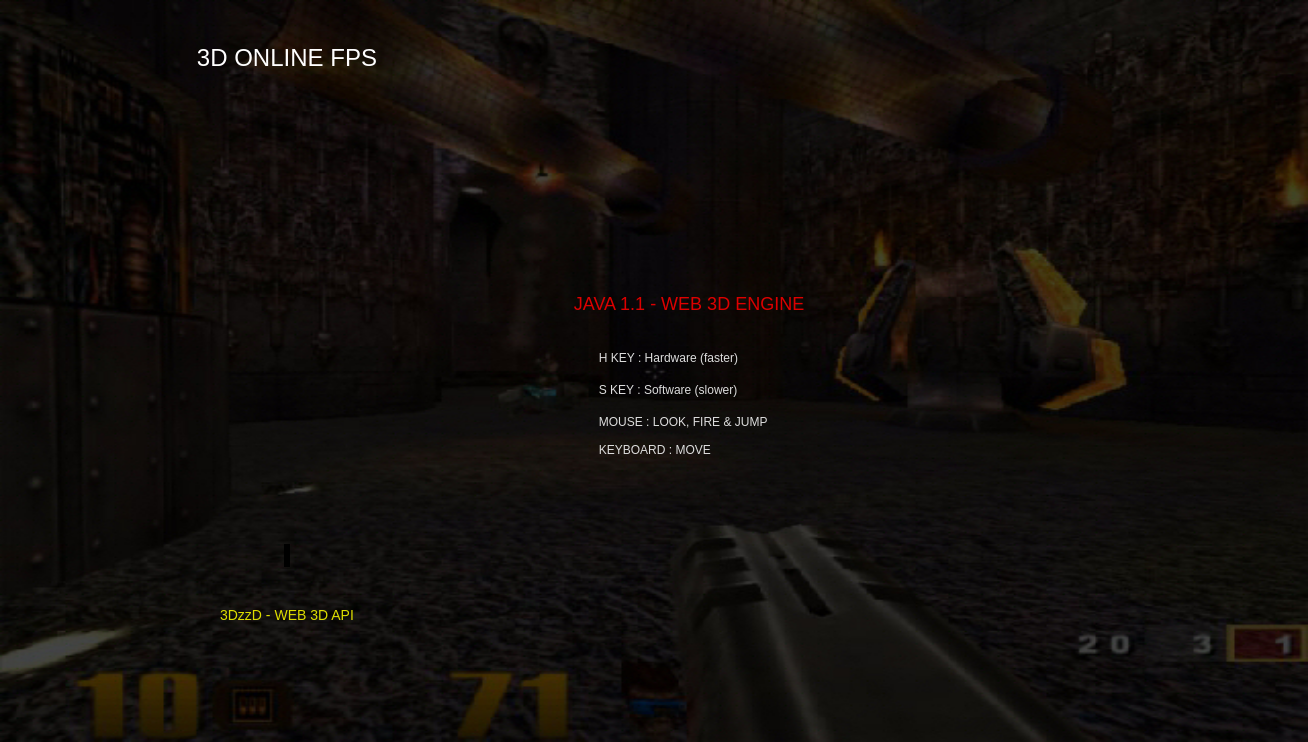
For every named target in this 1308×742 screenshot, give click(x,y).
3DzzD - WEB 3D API (287, 598)
